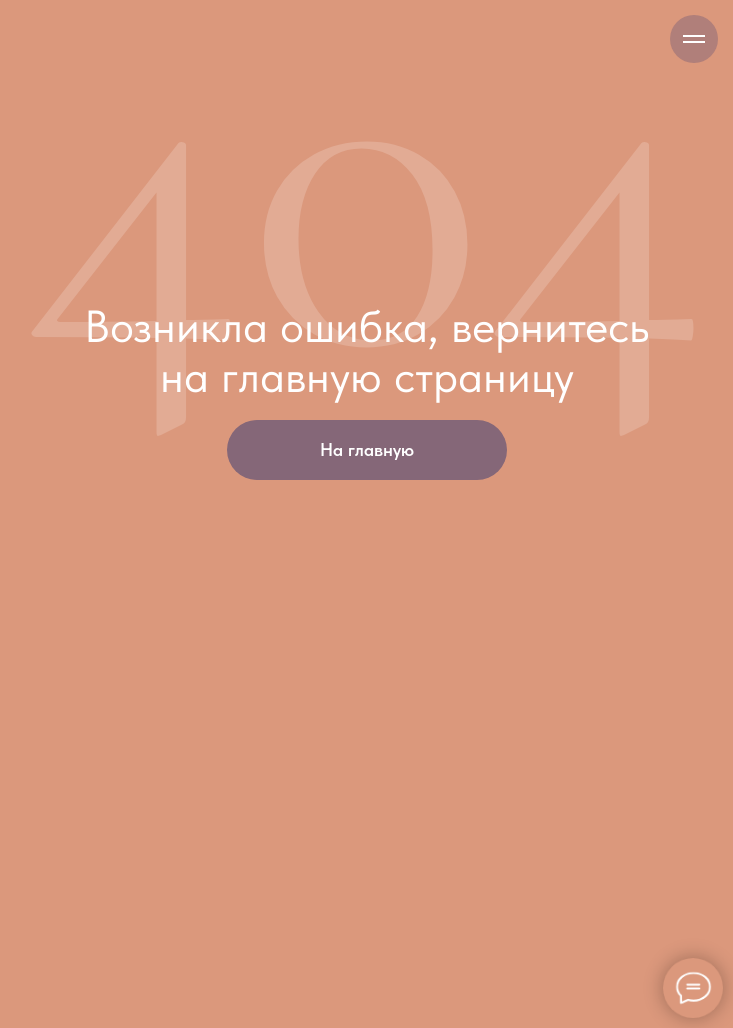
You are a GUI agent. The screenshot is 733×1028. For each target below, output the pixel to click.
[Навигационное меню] (694, 39)
